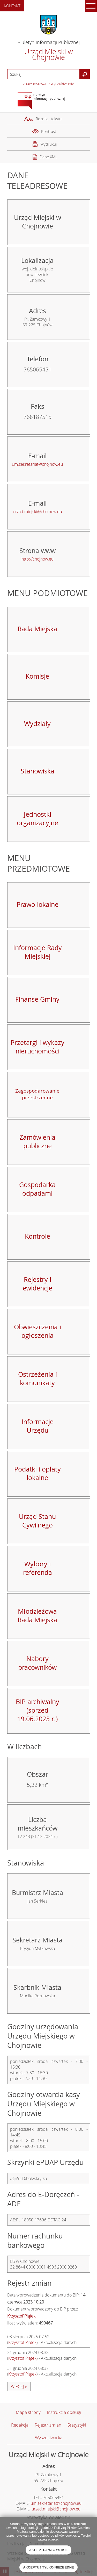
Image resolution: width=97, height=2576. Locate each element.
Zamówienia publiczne (37, 1141)
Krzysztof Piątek (22, 2342)
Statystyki (77, 2425)
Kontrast (48, 131)
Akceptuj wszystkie (48, 2550)
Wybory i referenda (37, 1568)
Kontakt (12, 5)
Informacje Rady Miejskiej (37, 951)
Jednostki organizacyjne (37, 818)
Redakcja (19, 2425)
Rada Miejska (37, 629)
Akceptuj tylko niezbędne (48, 2567)
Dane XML (48, 156)
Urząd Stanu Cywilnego (37, 1520)
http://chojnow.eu (37, 559)
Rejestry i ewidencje (37, 1283)
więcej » (19, 2386)
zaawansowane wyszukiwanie (48, 83)
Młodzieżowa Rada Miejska (37, 1615)
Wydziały (37, 723)
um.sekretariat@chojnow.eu (37, 464)
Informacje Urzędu (37, 1425)
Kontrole (37, 1236)
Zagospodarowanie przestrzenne (37, 1094)
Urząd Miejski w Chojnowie (48, 54)
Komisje (37, 676)
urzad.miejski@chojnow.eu (37, 511)
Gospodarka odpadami (37, 1188)
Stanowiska (37, 771)
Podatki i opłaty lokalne (37, 1473)
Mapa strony (28, 2412)
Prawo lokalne (37, 904)
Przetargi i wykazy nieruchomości (37, 1046)
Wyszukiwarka (48, 2438)
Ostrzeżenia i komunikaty (37, 1378)
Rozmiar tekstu (49, 118)
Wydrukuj (48, 144)
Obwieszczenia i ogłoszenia (37, 1331)
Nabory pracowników (37, 1662)
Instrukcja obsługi (64, 2412)
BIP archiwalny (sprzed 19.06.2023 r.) (37, 1710)
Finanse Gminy (37, 999)
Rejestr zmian (48, 2425)
